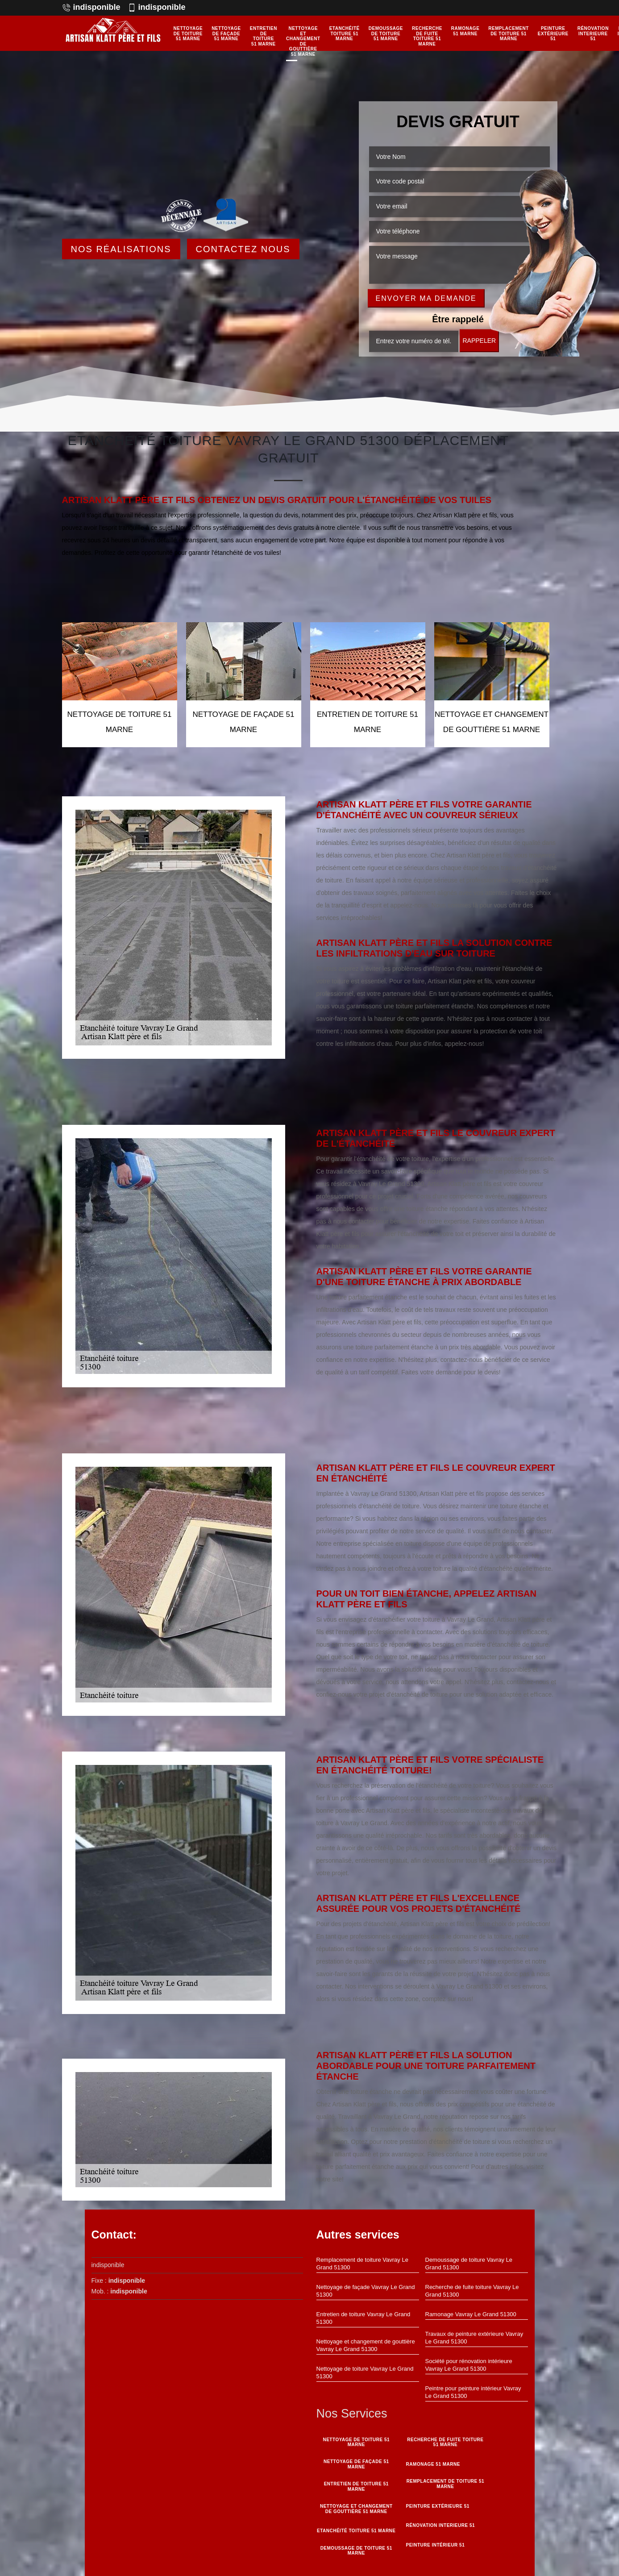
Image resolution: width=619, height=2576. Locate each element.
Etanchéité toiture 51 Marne (344, 33)
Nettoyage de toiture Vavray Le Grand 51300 (365, 2372)
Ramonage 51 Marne (465, 31)
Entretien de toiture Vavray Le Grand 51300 (363, 2318)
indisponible (91, 7)
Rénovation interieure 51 (593, 33)
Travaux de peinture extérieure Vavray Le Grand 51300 (474, 2337)
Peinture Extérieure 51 (553, 33)
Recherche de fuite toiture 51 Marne (427, 36)
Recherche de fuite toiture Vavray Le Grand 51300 (472, 2291)
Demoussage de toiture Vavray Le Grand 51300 (469, 2263)
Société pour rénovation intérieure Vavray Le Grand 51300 (468, 2365)
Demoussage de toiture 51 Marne (386, 33)
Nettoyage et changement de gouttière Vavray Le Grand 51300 (365, 2345)
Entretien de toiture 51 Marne (263, 36)
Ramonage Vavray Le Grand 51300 (470, 2314)
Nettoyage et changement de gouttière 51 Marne (303, 41)
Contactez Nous (243, 249)
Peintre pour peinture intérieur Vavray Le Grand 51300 (473, 2392)
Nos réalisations (121, 249)
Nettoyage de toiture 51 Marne (188, 33)
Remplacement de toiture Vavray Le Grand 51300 (362, 2263)
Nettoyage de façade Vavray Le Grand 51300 (365, 2291)
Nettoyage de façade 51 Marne (226, 33)
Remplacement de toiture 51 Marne (508, 33)
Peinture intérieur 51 (434, 2543)
